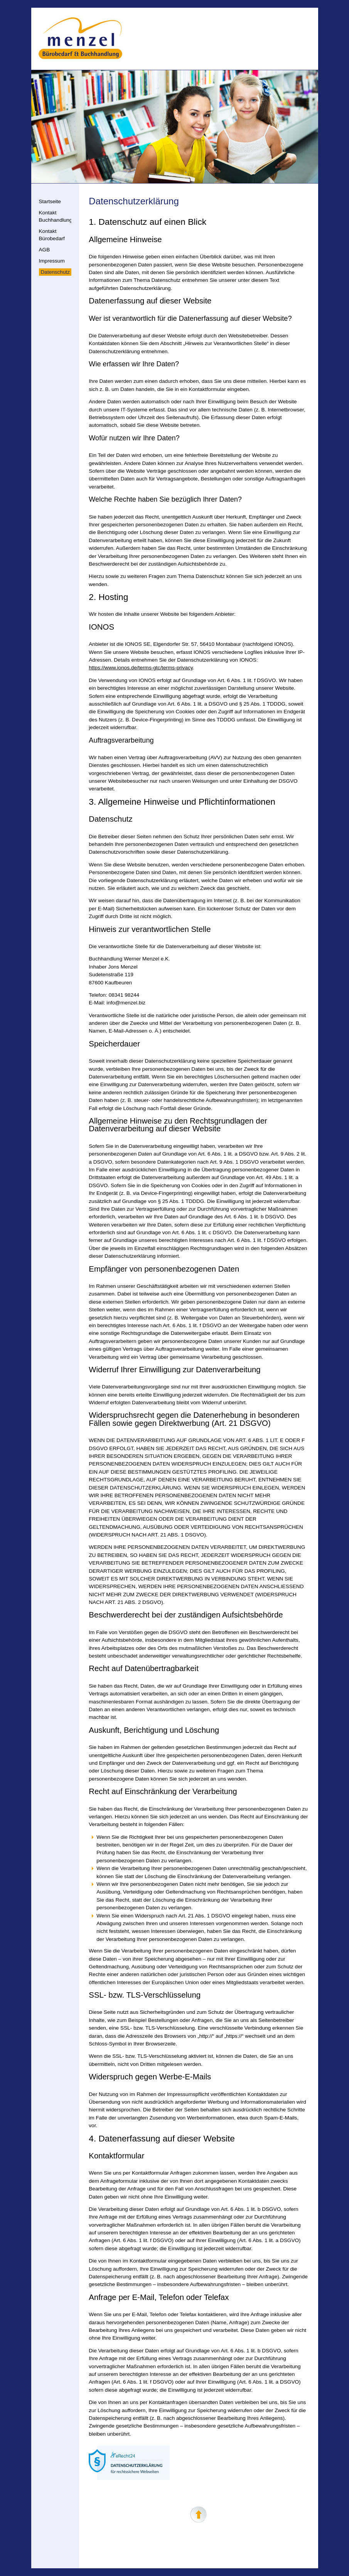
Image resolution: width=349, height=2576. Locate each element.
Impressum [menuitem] (52, 261)
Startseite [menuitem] (50, 201)
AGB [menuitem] (44, 250)
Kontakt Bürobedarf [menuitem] (52, 234)
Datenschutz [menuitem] (55, 272)
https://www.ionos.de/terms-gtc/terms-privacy (140, 668)
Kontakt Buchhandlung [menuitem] (55, 216)
